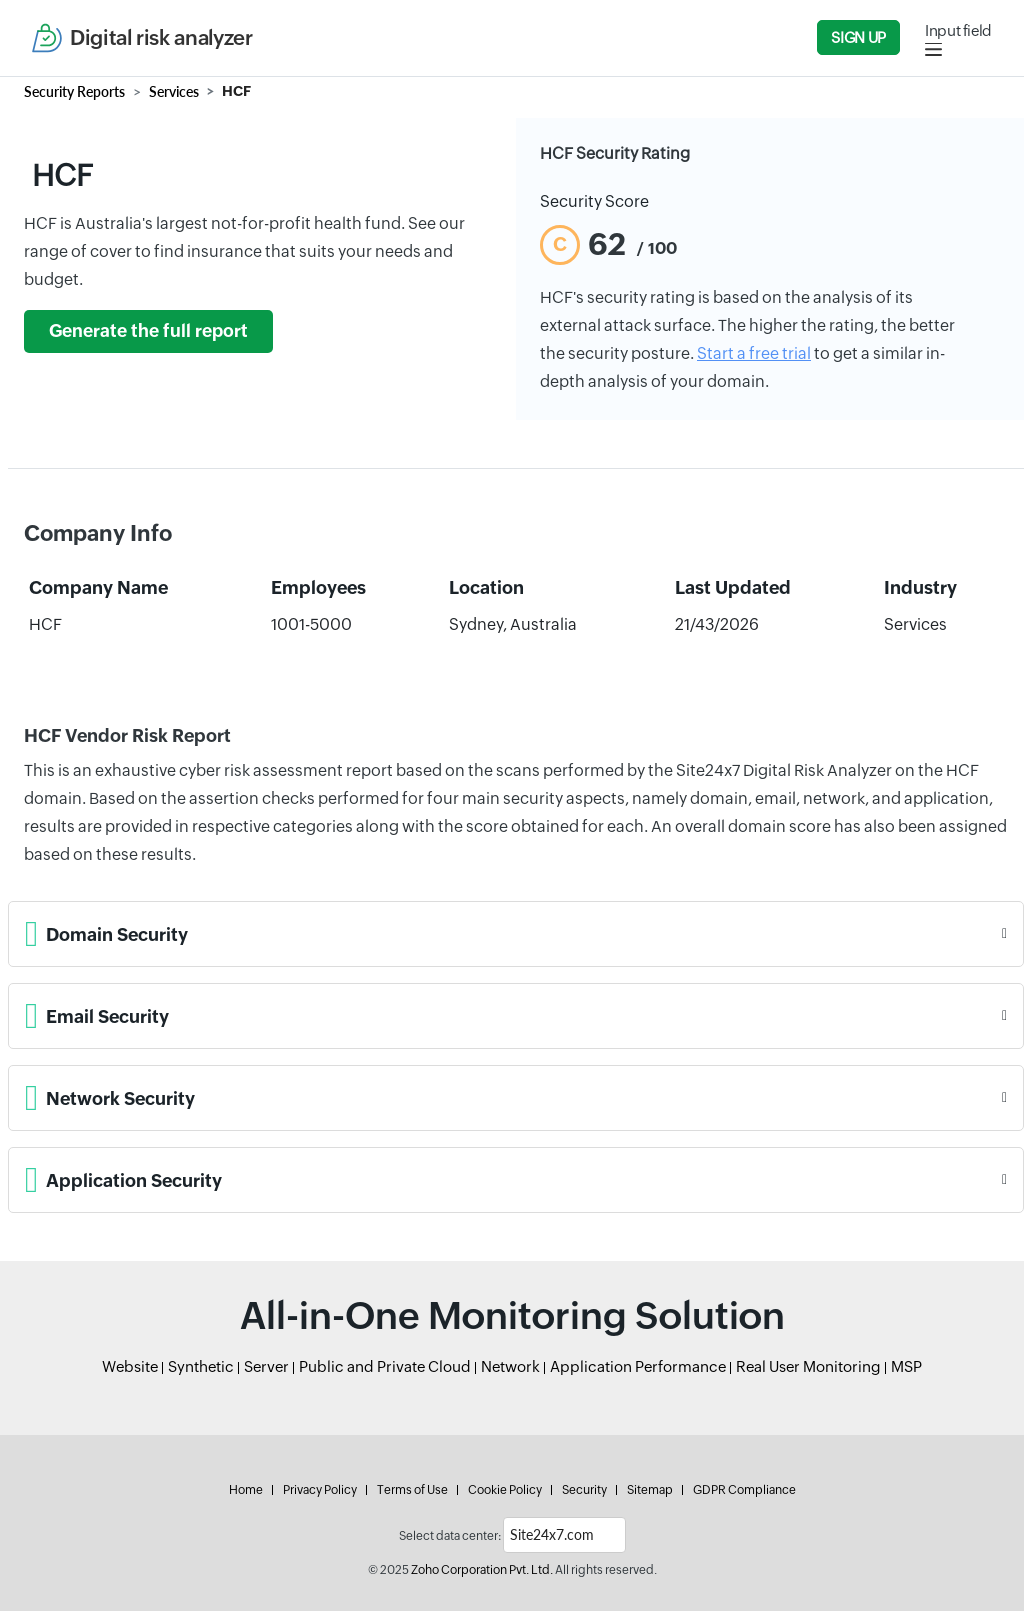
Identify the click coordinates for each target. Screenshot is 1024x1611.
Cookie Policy (505, 1490)
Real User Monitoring (808, 1366)
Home (246, 1490)
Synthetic (201, 1366)
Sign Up (858, 37)
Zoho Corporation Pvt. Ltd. (482, 1570)
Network (510, 1366)
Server (266, 1366)
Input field (958, 30)
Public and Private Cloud (385, 1366)
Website (130, 1366)
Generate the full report (148, 331)
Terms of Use (412, 1490)
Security (584, 1490)
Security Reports (74, 91)
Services (174, 91)
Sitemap (650, 1490)
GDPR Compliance (744, 1490)
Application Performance (638, 1366)
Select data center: (450, 1536)
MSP (906, 1366)
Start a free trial (754, 353)
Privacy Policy (320, 1490)
